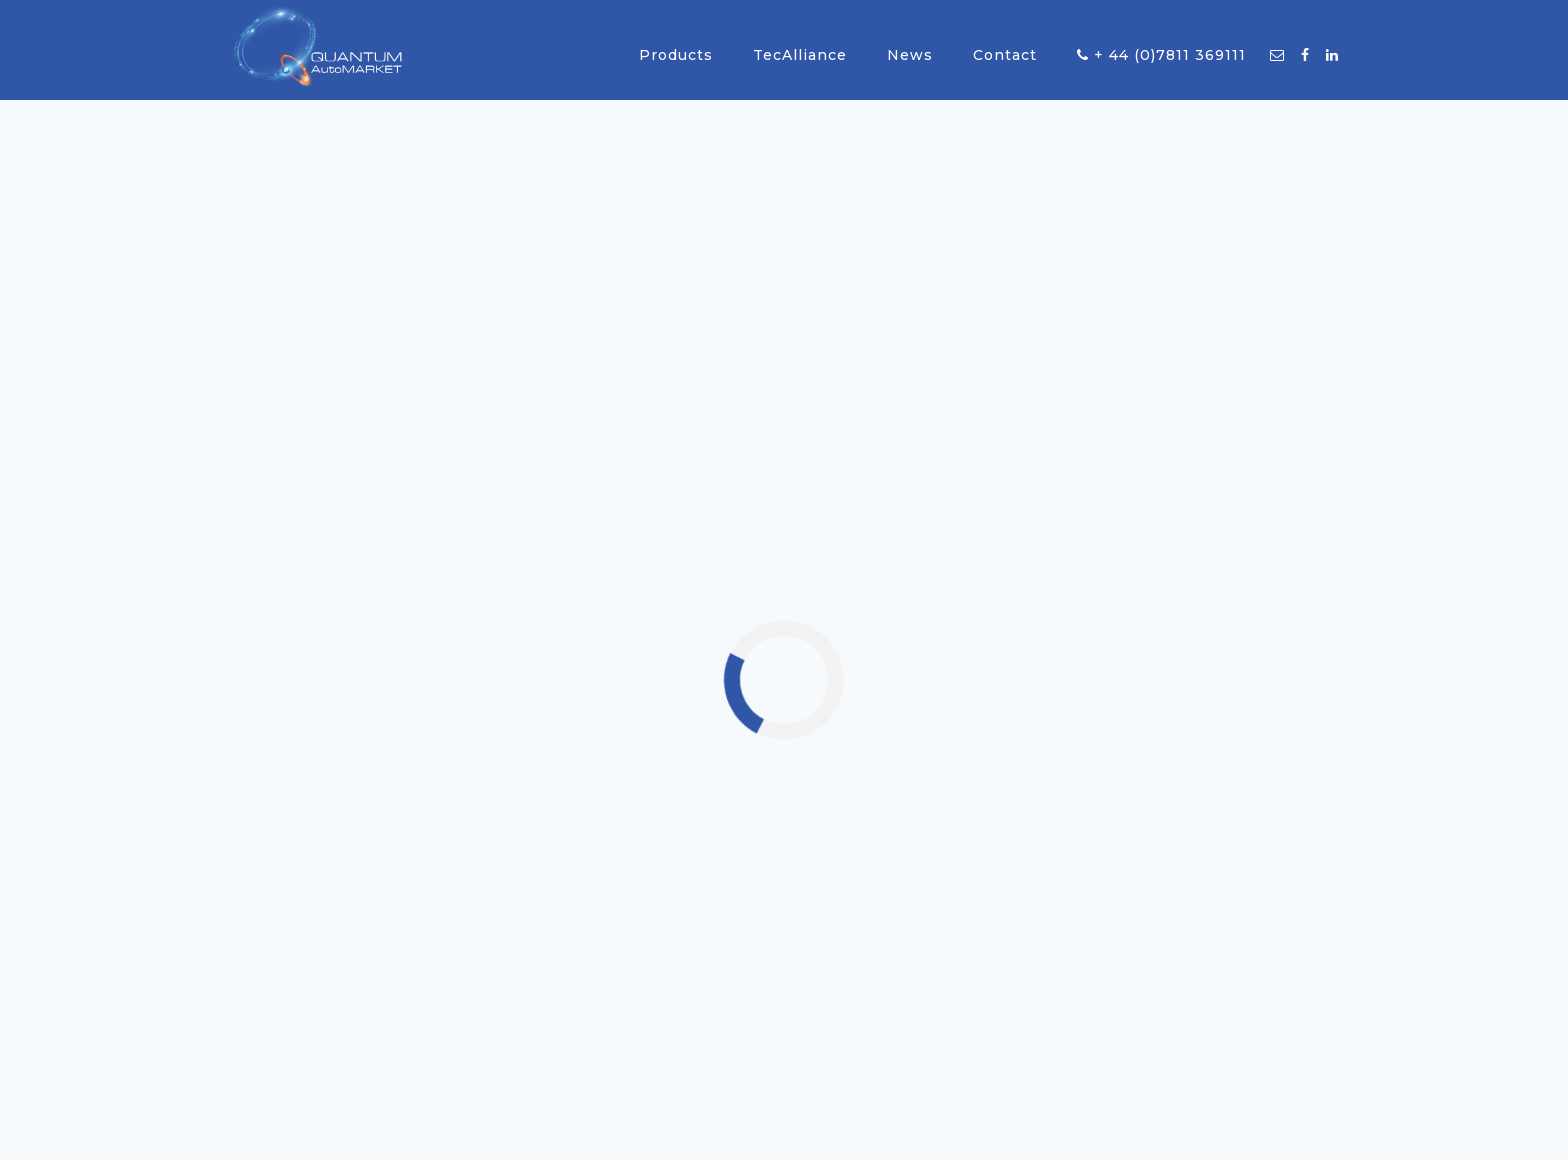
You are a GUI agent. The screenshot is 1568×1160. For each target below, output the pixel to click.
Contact (1005, 55)
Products (676, 55)
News (910, 55)
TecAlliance (800, 55)
